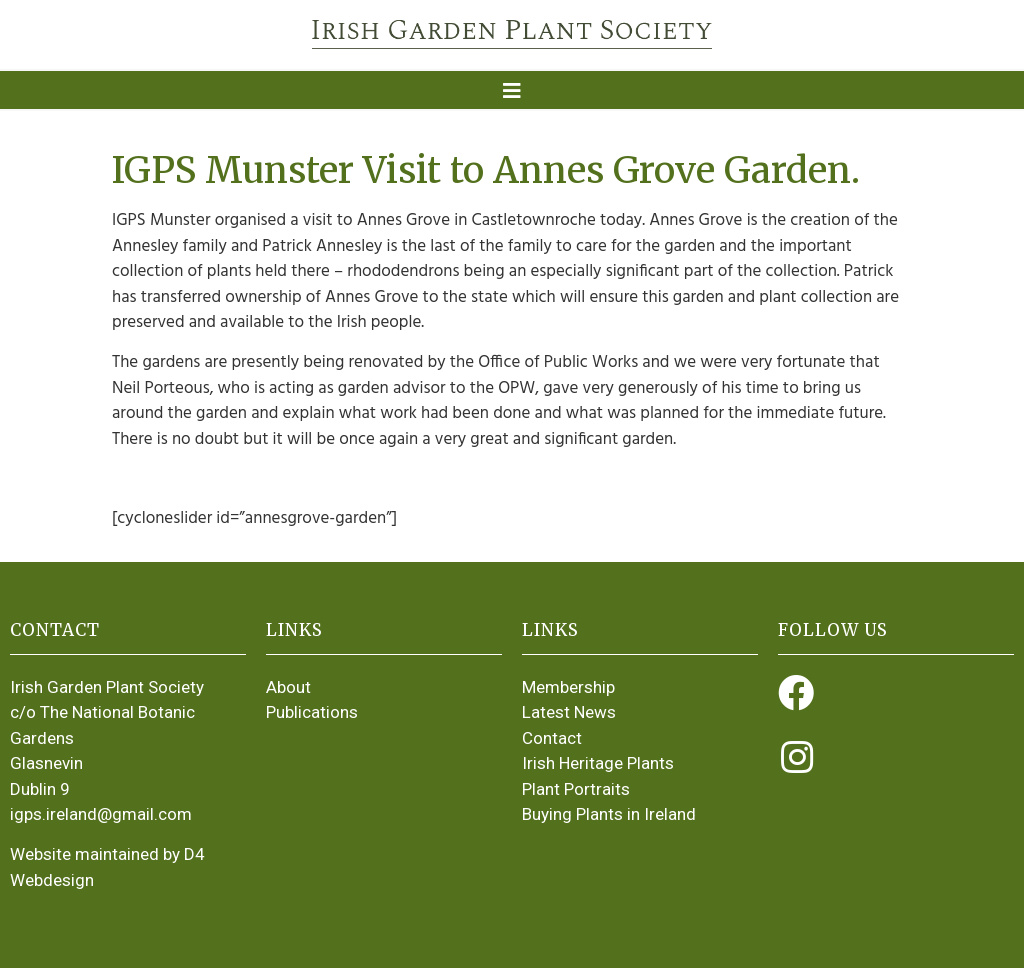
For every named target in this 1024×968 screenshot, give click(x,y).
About (288, 687)
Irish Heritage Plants (598, 763)
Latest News (569, 712)
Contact (552, 738)
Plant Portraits (576, 789)
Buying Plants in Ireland (609, 814)
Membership (568, 687)
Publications (312, 712)
